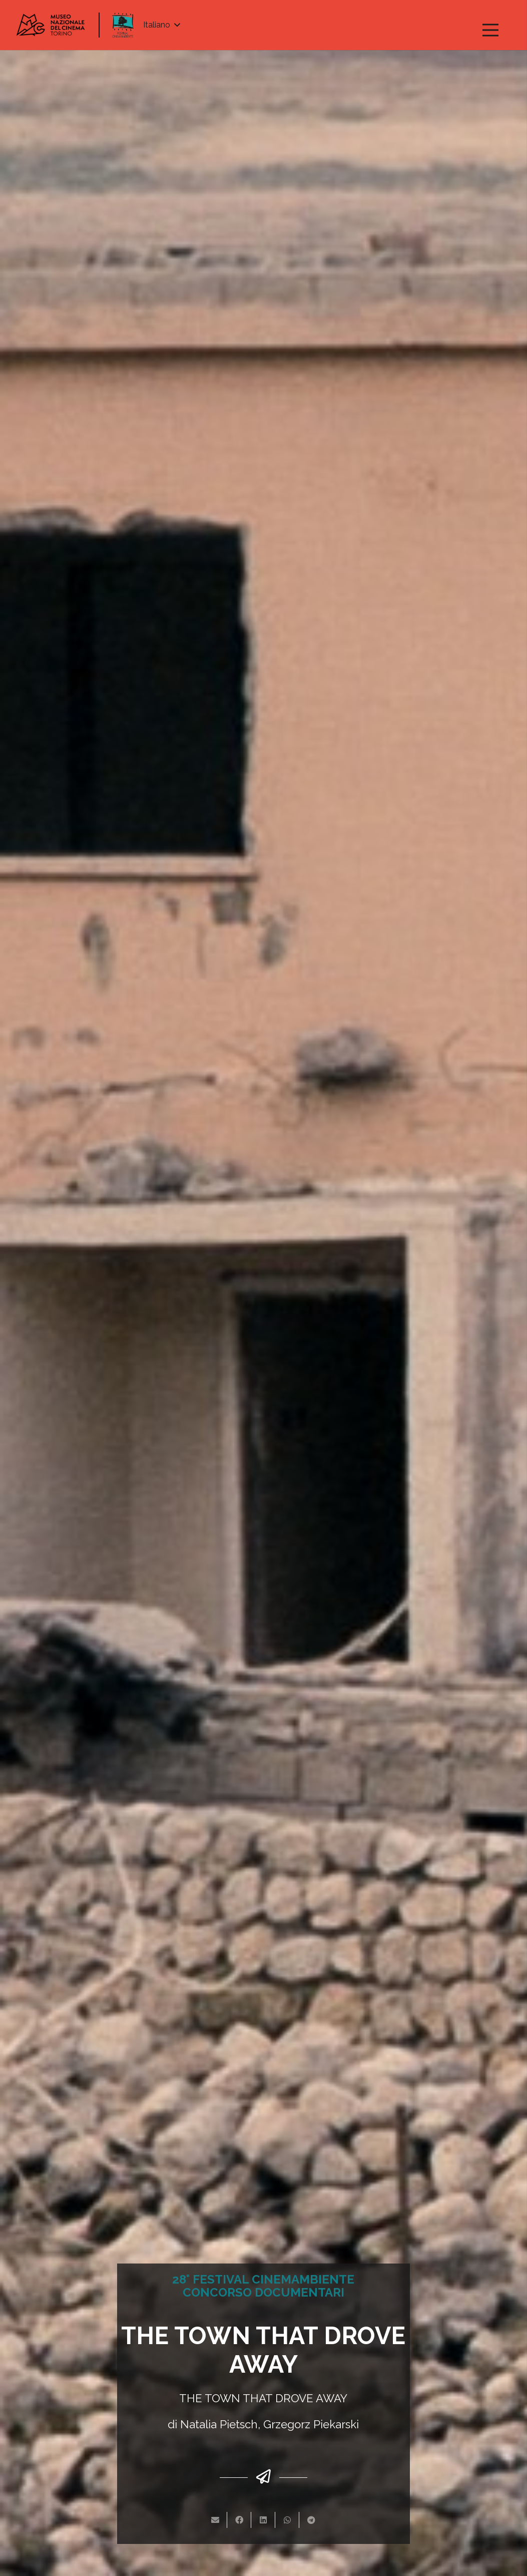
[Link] (50, 25)
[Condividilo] (239, 2520)
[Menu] (490, 30)
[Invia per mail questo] (215, 2520)
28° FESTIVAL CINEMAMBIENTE (263, 2279)
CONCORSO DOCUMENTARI (263, 2292)
